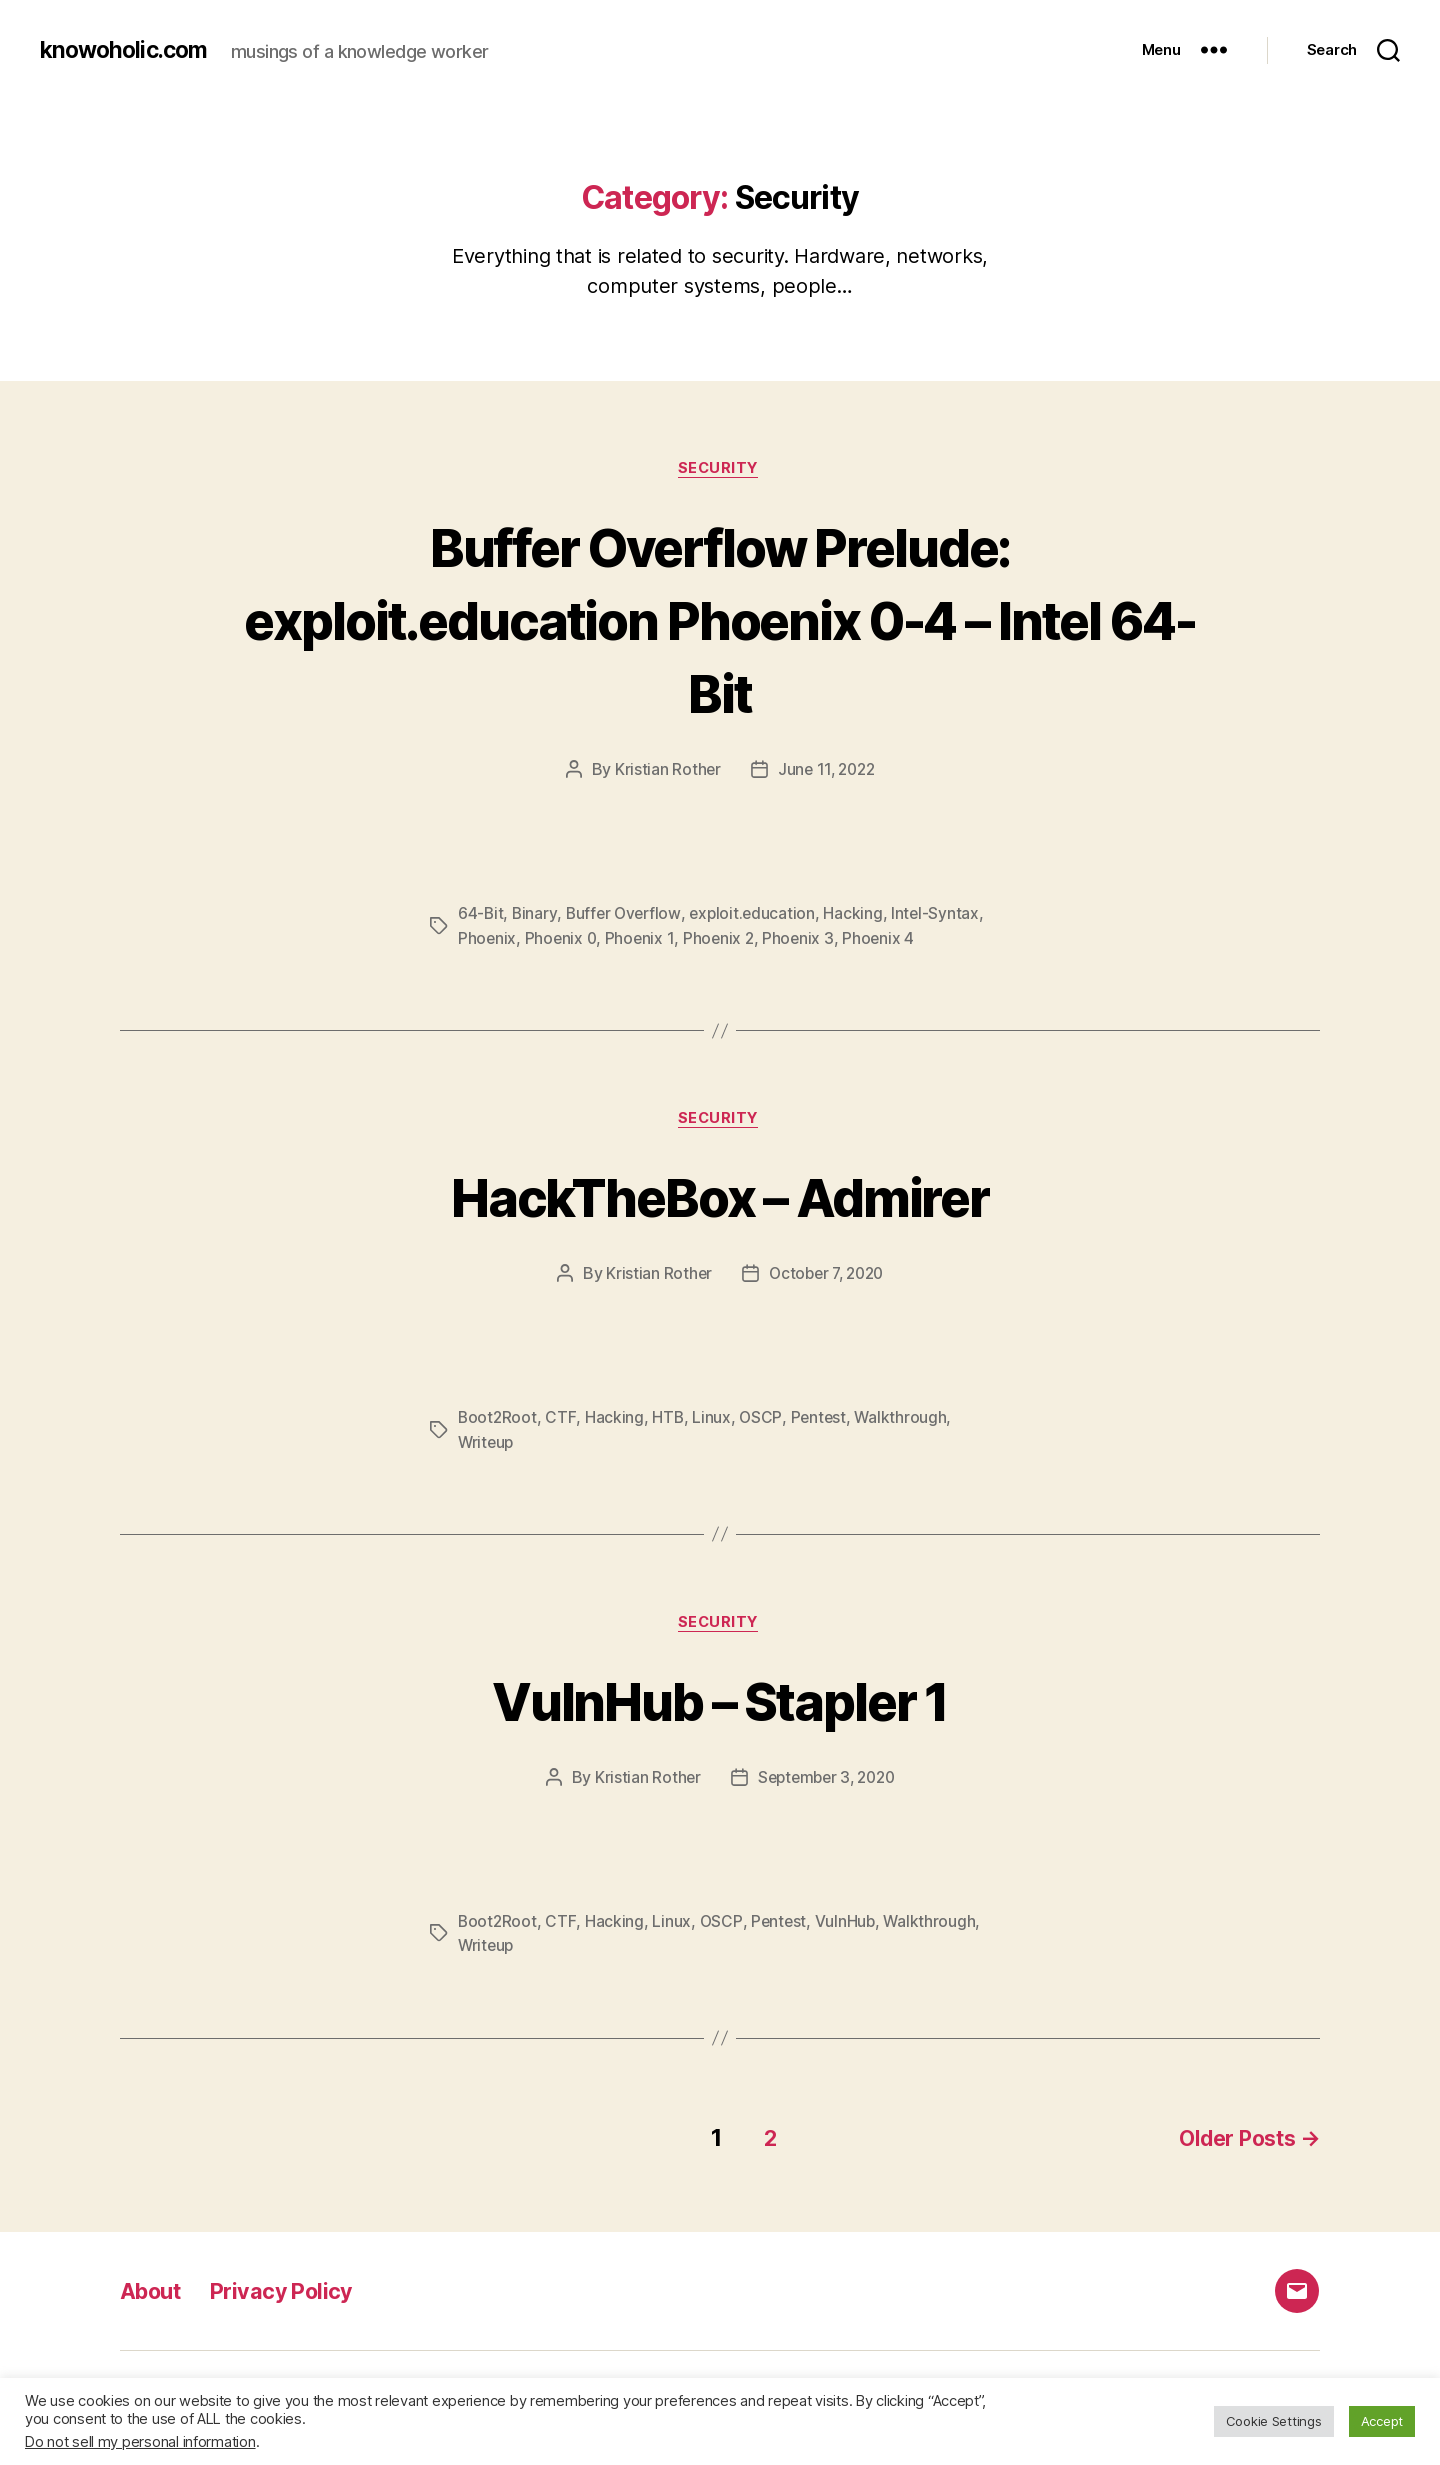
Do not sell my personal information (140, 2442)
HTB (669, 1421)
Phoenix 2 (722, 940)
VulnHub (847, 1927)
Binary (535, 916)
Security (720, 470)
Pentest (821, 1421)
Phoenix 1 (643, 940)
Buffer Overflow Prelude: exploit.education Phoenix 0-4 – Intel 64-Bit (720, 619)
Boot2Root (498, 1421)
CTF (562, 1421)
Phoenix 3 (803, 940)
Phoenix (487, 940)
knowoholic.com (128, 50)
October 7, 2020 (826, 1277)
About (154, 2291)
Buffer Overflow (626, 916)
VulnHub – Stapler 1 (720, 1703)
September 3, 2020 (826, 1783)
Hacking (860, 916)
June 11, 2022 (826, 772)
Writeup (487, 1445)
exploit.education (758, 916)
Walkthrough (904, 1421)
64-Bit (481, 916)
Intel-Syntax (943, 916)
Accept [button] (1382, 2421)
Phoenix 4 (884, 940)
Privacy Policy (297, 2291)
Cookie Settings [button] (1274, 2421)
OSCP (762, 1421)
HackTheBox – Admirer (720, 1198)
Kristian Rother (664, 772)
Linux (713, 1421)
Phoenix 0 (563, 940)
